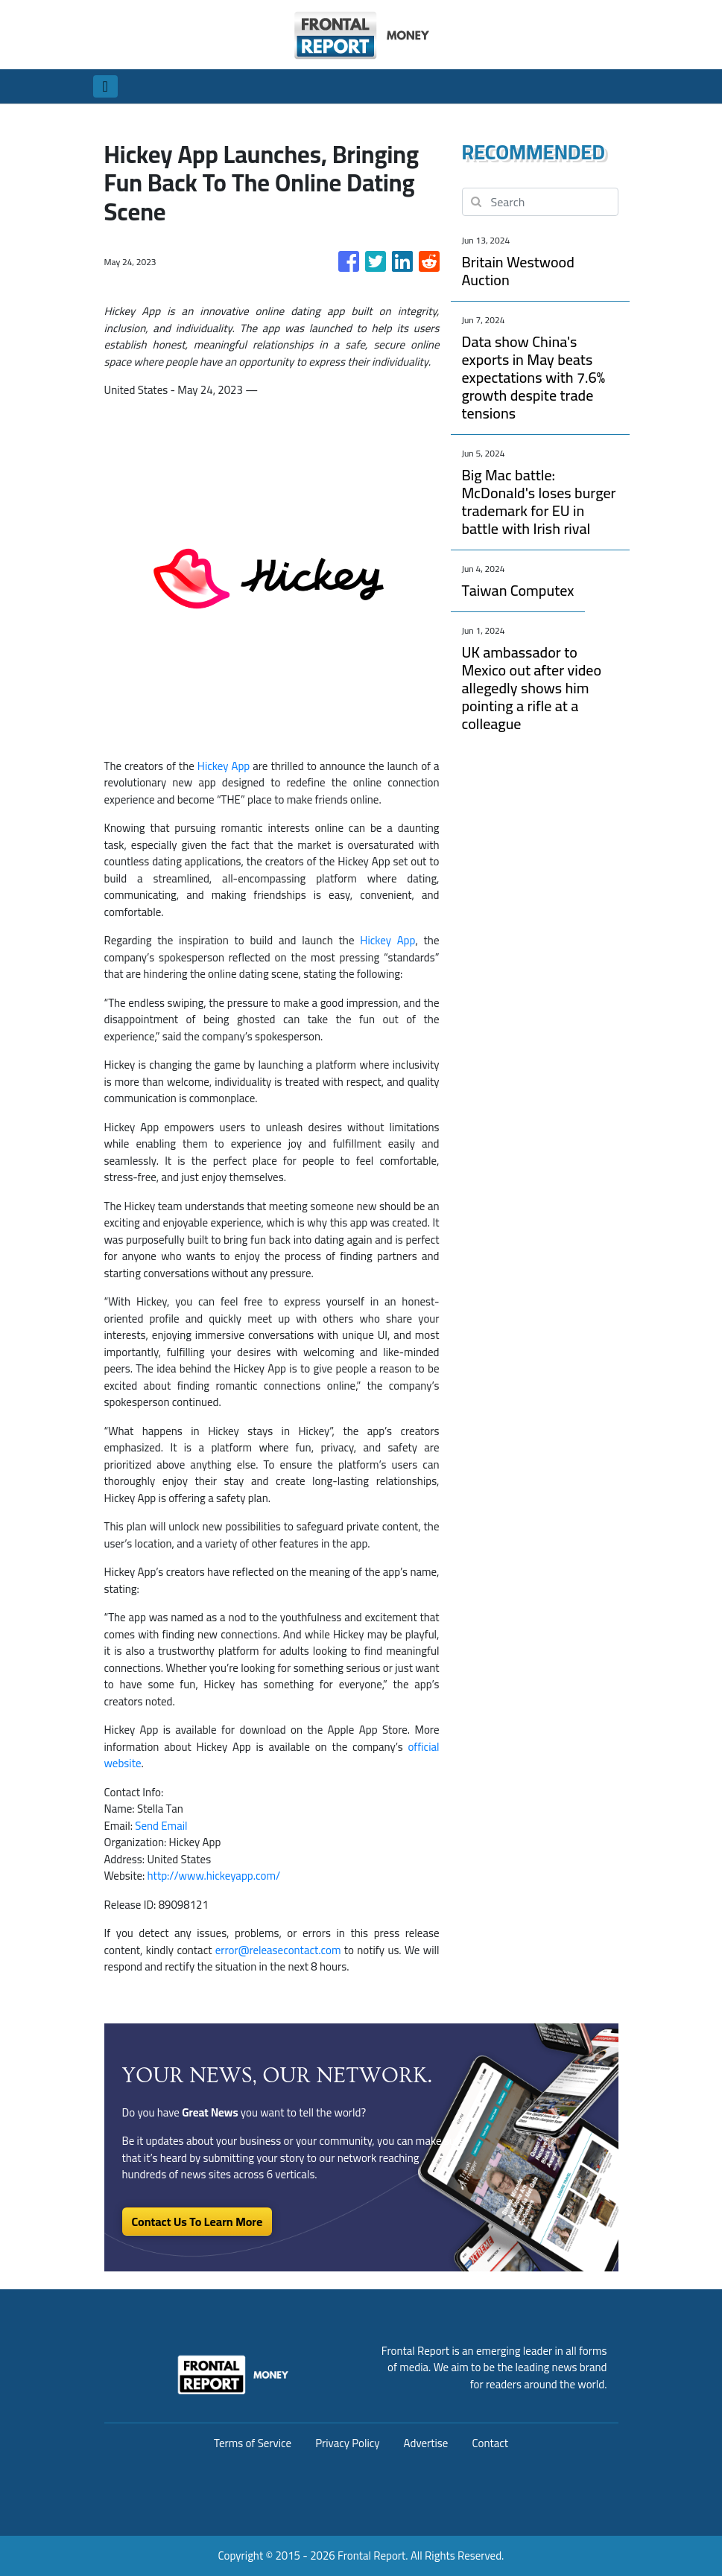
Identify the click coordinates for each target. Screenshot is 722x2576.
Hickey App (223, 766)
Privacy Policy (347, 2443)
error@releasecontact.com (278, 1950)
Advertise (426, 2443)
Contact (490, 2443)
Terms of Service (252, 2443)
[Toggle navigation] (105, 86)
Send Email (161, 1825)
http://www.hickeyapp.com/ (214, 1875)
